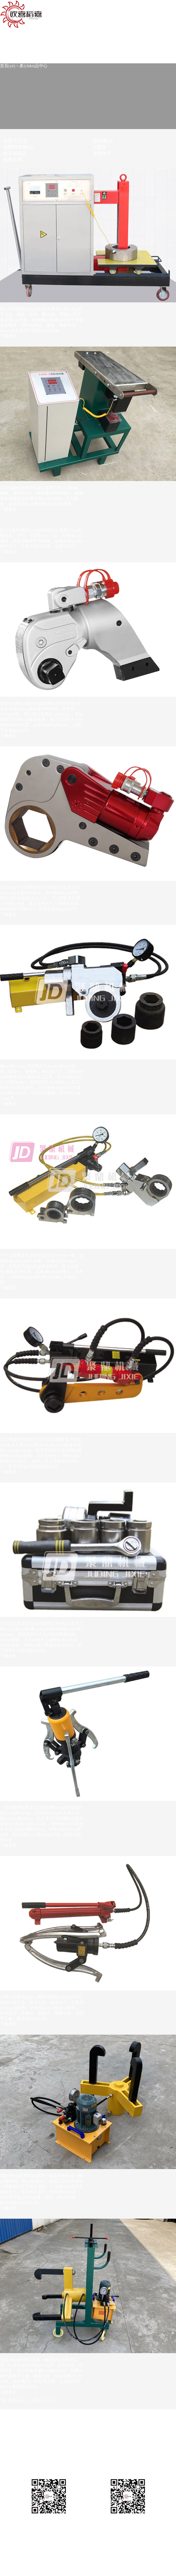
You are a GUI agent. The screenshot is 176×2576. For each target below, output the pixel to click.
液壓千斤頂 (15, 140)
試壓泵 (99, 147)
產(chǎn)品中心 (33, 66)
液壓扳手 (102, 153)
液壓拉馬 (12, 159)
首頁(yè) (7, 66)
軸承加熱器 (15, 153)
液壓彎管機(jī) (18, 147)
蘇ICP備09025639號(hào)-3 (79, 2528)
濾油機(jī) (102, 140)
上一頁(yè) (34, 2400)
